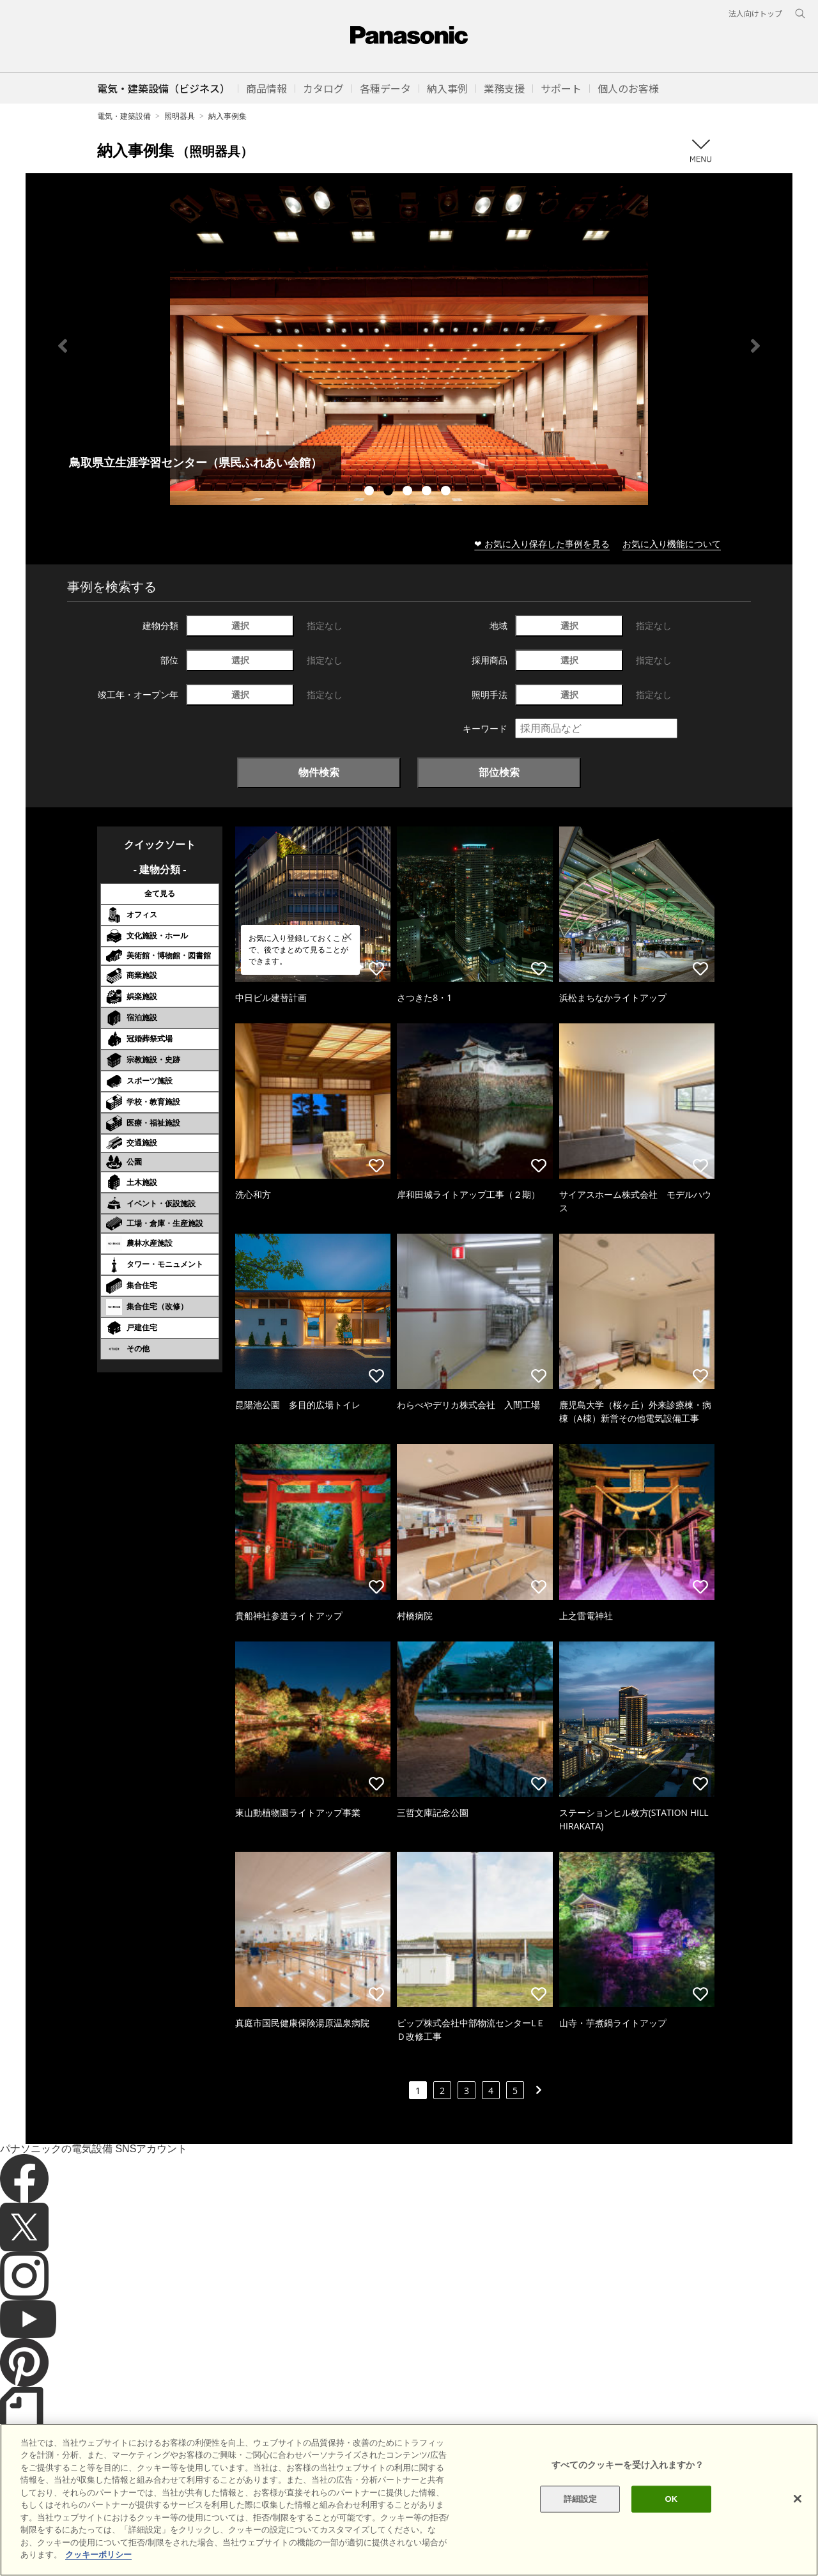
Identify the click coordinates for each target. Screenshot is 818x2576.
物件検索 (318, 772)
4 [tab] (428, 492)
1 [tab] (370, 492)
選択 (240, 625)
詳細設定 (581, 2499)
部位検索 (499, 772)
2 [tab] (389, 492)
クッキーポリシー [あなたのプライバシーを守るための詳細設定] (98, 2554)
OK (671, 2499)
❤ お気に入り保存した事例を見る (542, 544)
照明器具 (179, 116)
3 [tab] (409, 492)
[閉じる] (797, 2499)
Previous (62, 346)
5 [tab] (447, 492)
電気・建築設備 (124, 116)
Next (755, 346)
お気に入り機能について (671, 544)
